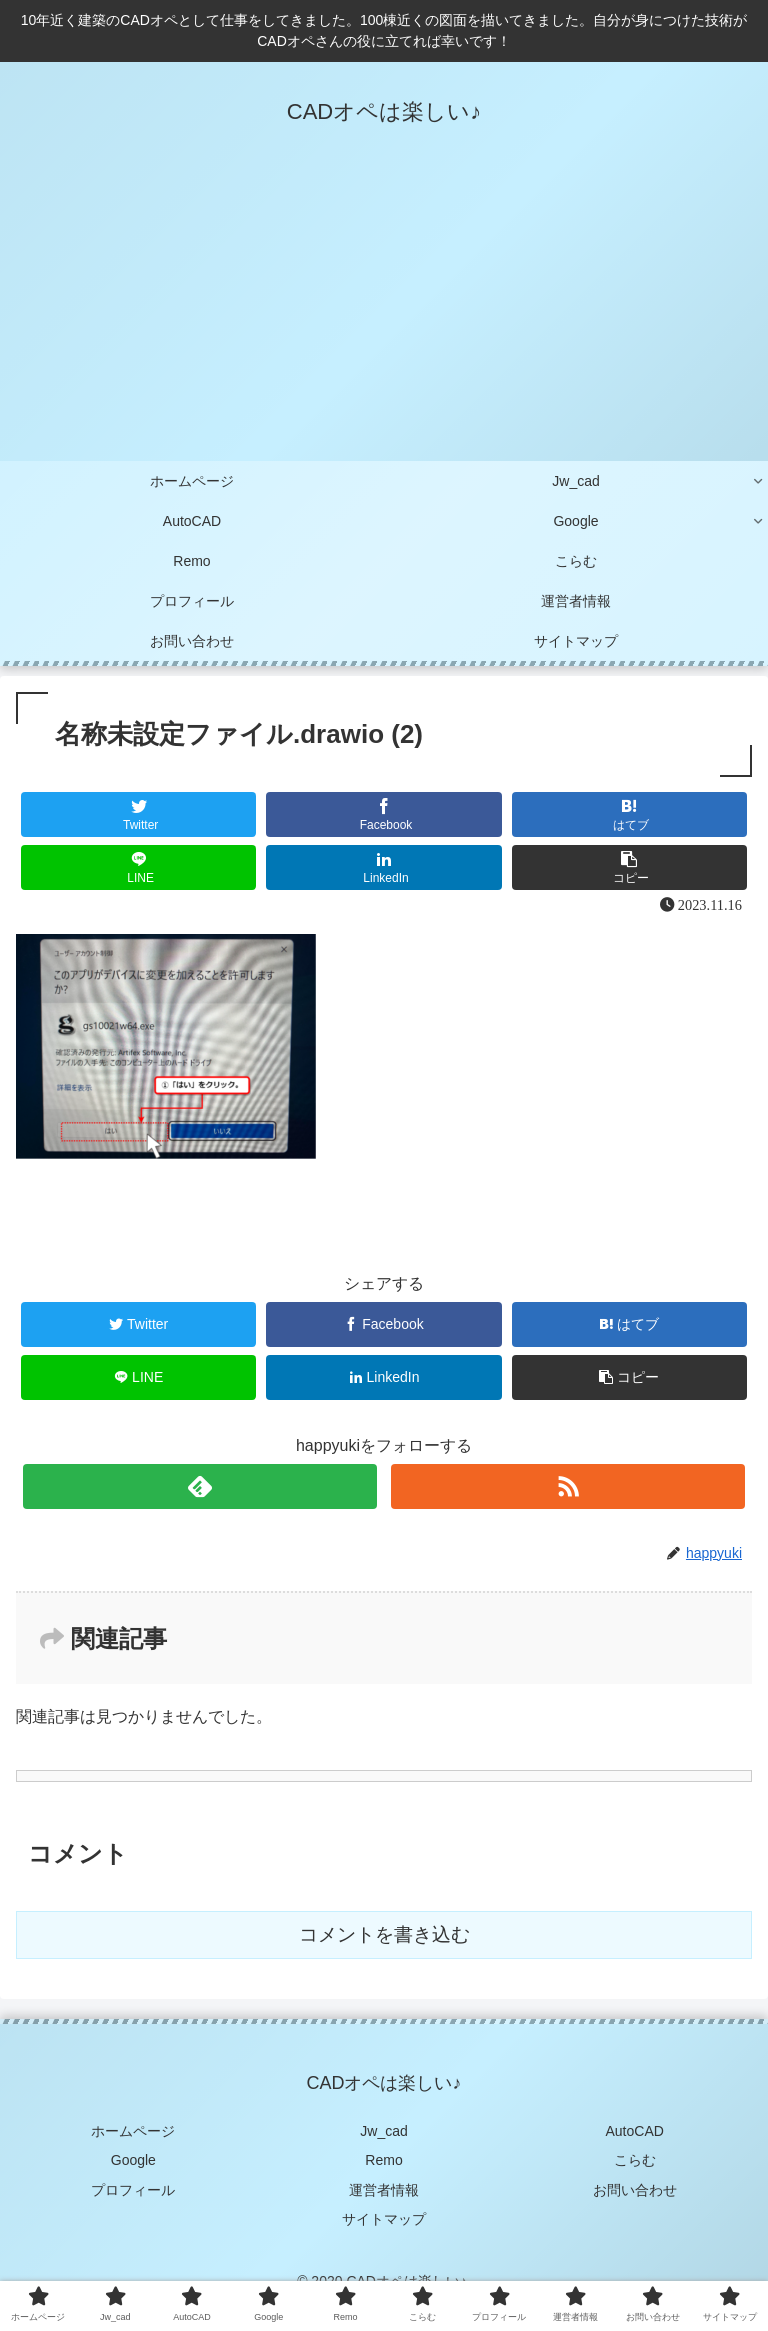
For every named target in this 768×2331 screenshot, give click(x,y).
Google (133, 2160)
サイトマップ (384, 2219)
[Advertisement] (384, 311)
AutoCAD (635, 2131)
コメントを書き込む (384, 1934)
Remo (383, 2160)
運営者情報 (384, 2190)
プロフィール (133, 2190)
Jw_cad (383, 2131)
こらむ (635, 2160)
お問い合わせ (635, 2190)
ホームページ (133, 2131)
